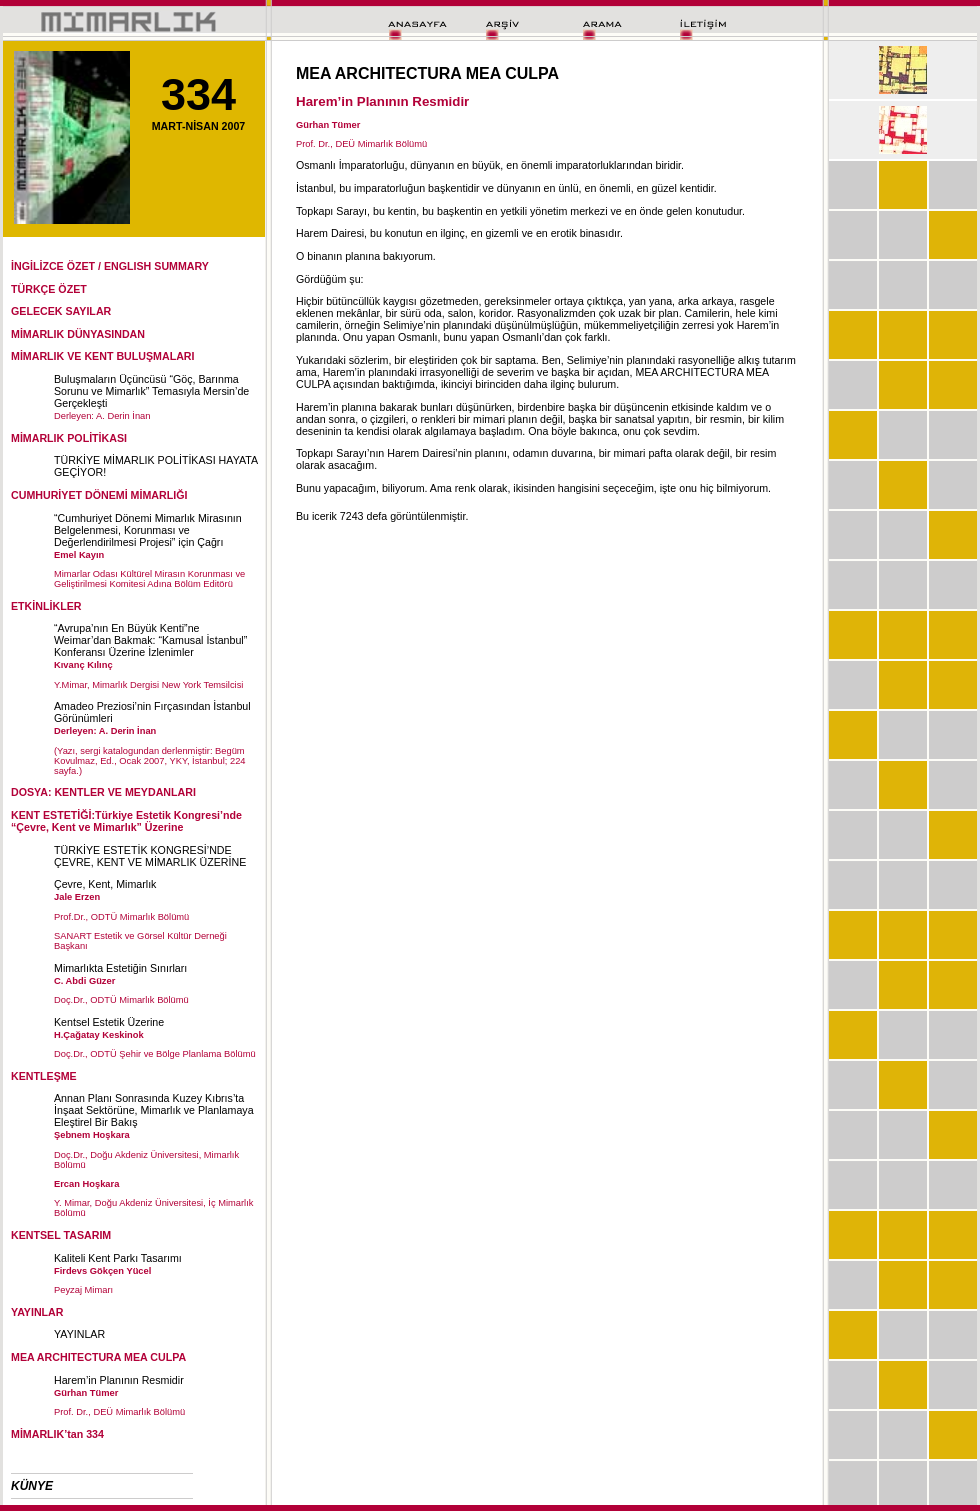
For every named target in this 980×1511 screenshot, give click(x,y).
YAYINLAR (79, 1334)
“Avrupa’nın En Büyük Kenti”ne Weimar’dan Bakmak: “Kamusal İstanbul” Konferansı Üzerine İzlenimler (150, 640)
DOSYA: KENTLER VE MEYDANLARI (103, 792)
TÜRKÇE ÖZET (49, 289)
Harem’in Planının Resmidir (119, 1380)
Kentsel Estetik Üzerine (109, 1022)
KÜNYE (32, 1486)
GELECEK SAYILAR (61, 311)
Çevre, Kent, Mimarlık (105, 884)
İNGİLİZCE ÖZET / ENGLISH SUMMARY (110, 266)
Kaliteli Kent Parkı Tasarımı (118, 1258)
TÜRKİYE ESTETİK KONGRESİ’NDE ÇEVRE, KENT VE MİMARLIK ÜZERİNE (150, 856)
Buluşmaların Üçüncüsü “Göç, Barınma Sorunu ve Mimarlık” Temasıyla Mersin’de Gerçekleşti (151, 391)
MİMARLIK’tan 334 (57, 1434)
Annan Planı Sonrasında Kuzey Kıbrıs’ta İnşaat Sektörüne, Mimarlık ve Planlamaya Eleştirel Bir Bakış (154, 1110)
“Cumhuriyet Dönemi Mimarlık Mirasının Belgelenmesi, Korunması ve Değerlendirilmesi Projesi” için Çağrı (148, 530)
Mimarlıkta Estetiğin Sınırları (120, 968)
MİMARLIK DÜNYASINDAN (78, 334)
